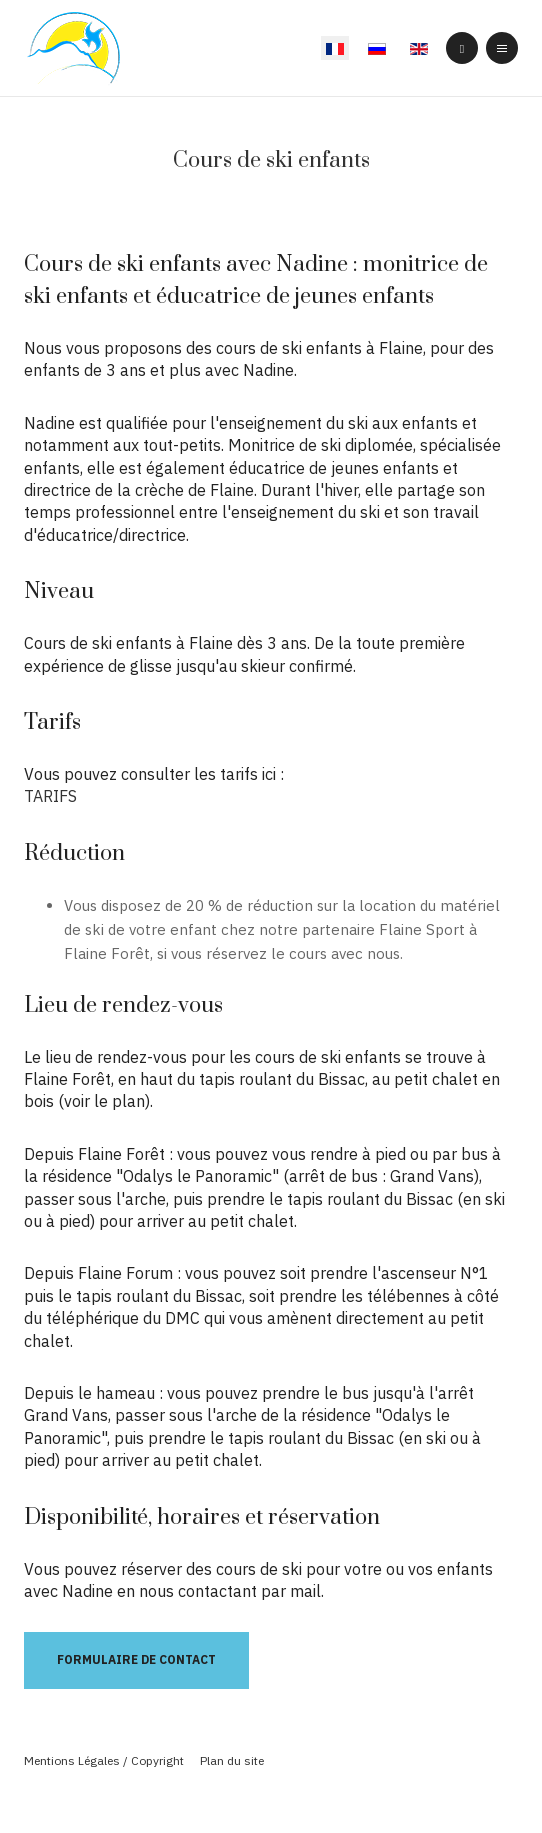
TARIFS (50, 796)
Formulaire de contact (136, 1659)
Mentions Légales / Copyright (104, 1760)
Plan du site (232, 1760)
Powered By (271, 1793)
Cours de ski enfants (271, 160)
